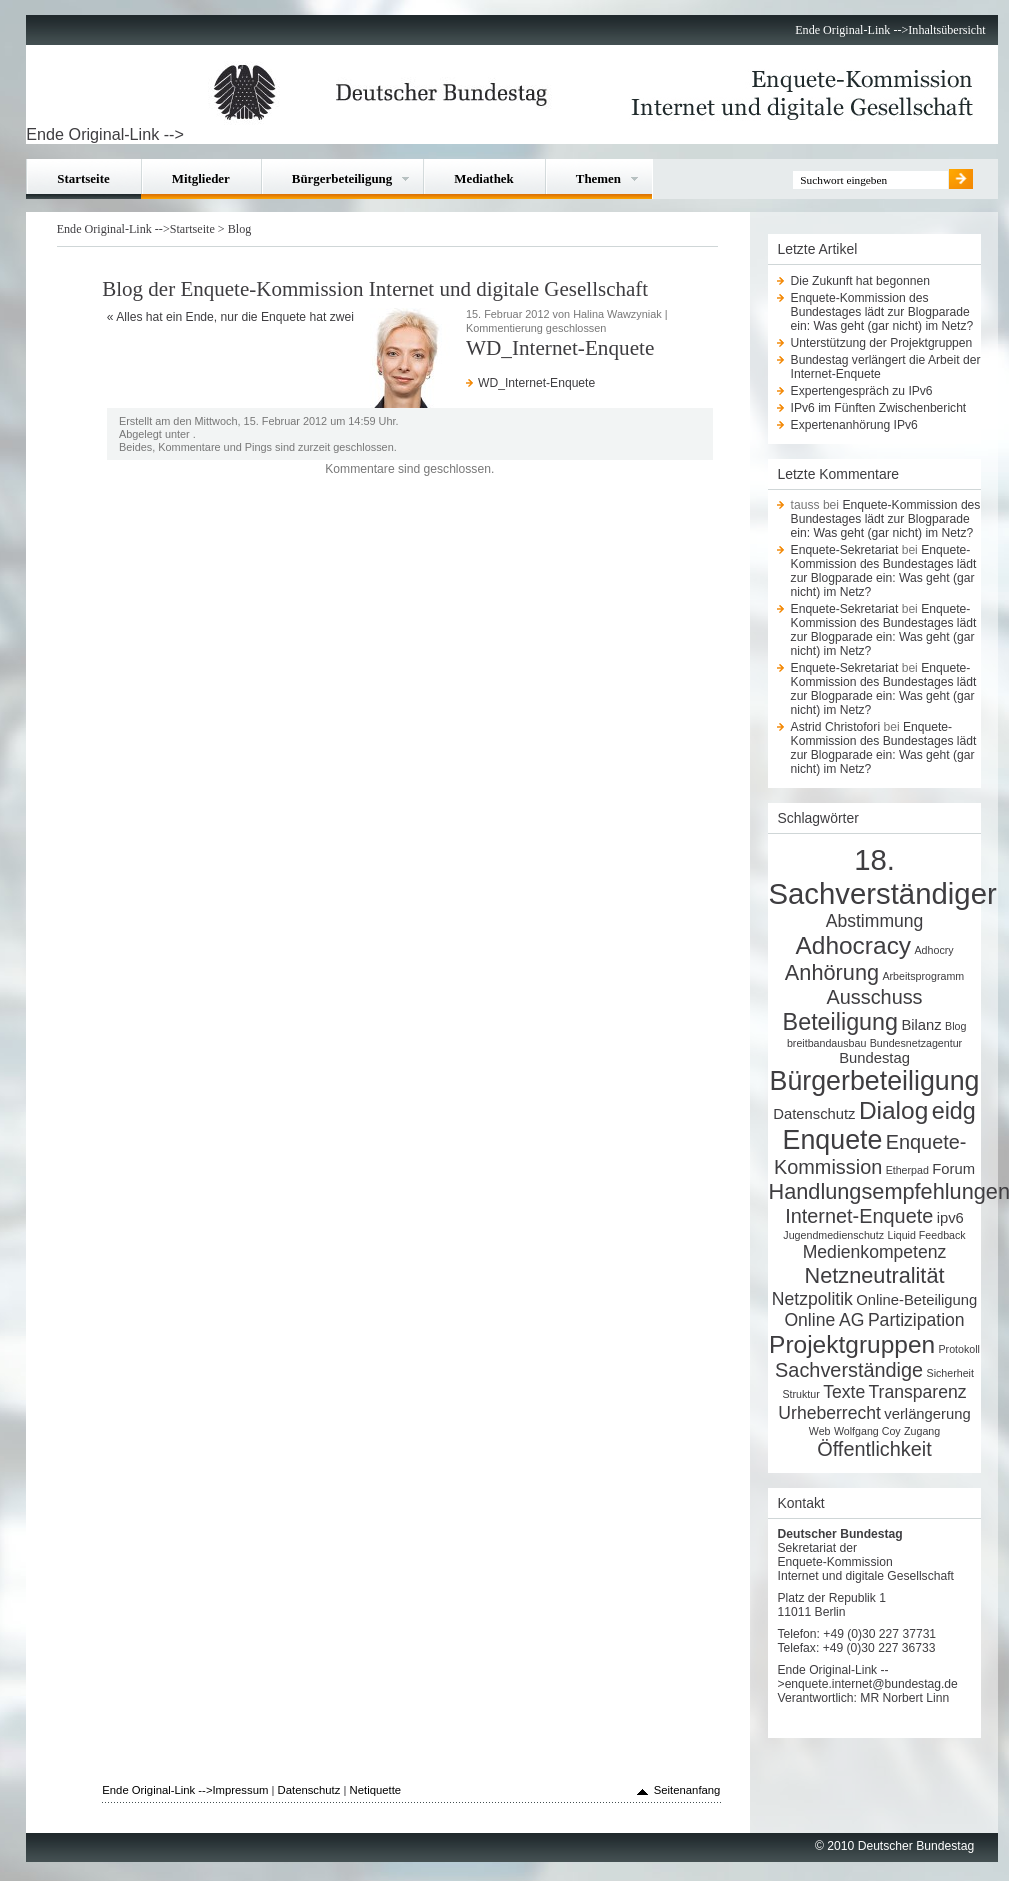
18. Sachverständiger (882, 876)
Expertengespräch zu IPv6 (862, 391)
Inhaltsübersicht (946, 30)
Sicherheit (950, 1373)
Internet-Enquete (859, 1216)
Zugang (922, 1431)
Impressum (240, 1790)
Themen (598, 178)
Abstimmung (875, 921)
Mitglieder (201, 178)
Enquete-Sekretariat (845, 550)
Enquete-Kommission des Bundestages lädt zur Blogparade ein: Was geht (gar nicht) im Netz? (882, 312)
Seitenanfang (687, 1790)
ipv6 (950, 1218)
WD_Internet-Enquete (536, 383)
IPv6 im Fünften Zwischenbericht (879, 408)
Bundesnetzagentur (916, 1043)
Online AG (824, 1320)
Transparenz (918, 1392)
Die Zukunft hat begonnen (860, 281)
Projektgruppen (852, 1344)
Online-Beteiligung (916, 1300)
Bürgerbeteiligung (342, 178)
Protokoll (959, 1349)
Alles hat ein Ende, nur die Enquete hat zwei (235, 317)
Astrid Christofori (836, 727)
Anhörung (832, 972)
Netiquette (376, 1790)
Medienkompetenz (875, 1252)
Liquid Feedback (926, 1235)
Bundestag (874, 1058)
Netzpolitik (812, 1299)
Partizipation (916, 1320)
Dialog (893, 1110)
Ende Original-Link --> (851, 30)
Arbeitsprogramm (923, 976)
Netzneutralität (874, 1275)
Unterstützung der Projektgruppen (882, 343)
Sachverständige (849, 1370)
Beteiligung (840, 1022)
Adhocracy (853, 945)
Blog (240, 229)
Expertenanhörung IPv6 (854, 425)
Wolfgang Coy (867, 1431)
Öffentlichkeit (874, 1449)
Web (820, 1431)
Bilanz (921, 1025)
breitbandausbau (826, 1043)
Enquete (833, 1140)
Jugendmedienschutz (833, 1235)
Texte (844, 1392)
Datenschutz (814, 1114)
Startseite (83, 178)
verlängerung (927, 1414)
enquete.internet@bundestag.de (871, 1684)
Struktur (800, 1394)
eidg (954, 1111)
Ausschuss (874, 997)
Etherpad (907, 1170)
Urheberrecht (829, 1413)
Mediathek (484, 178)
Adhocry (934, 950)
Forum (953, 1169)
